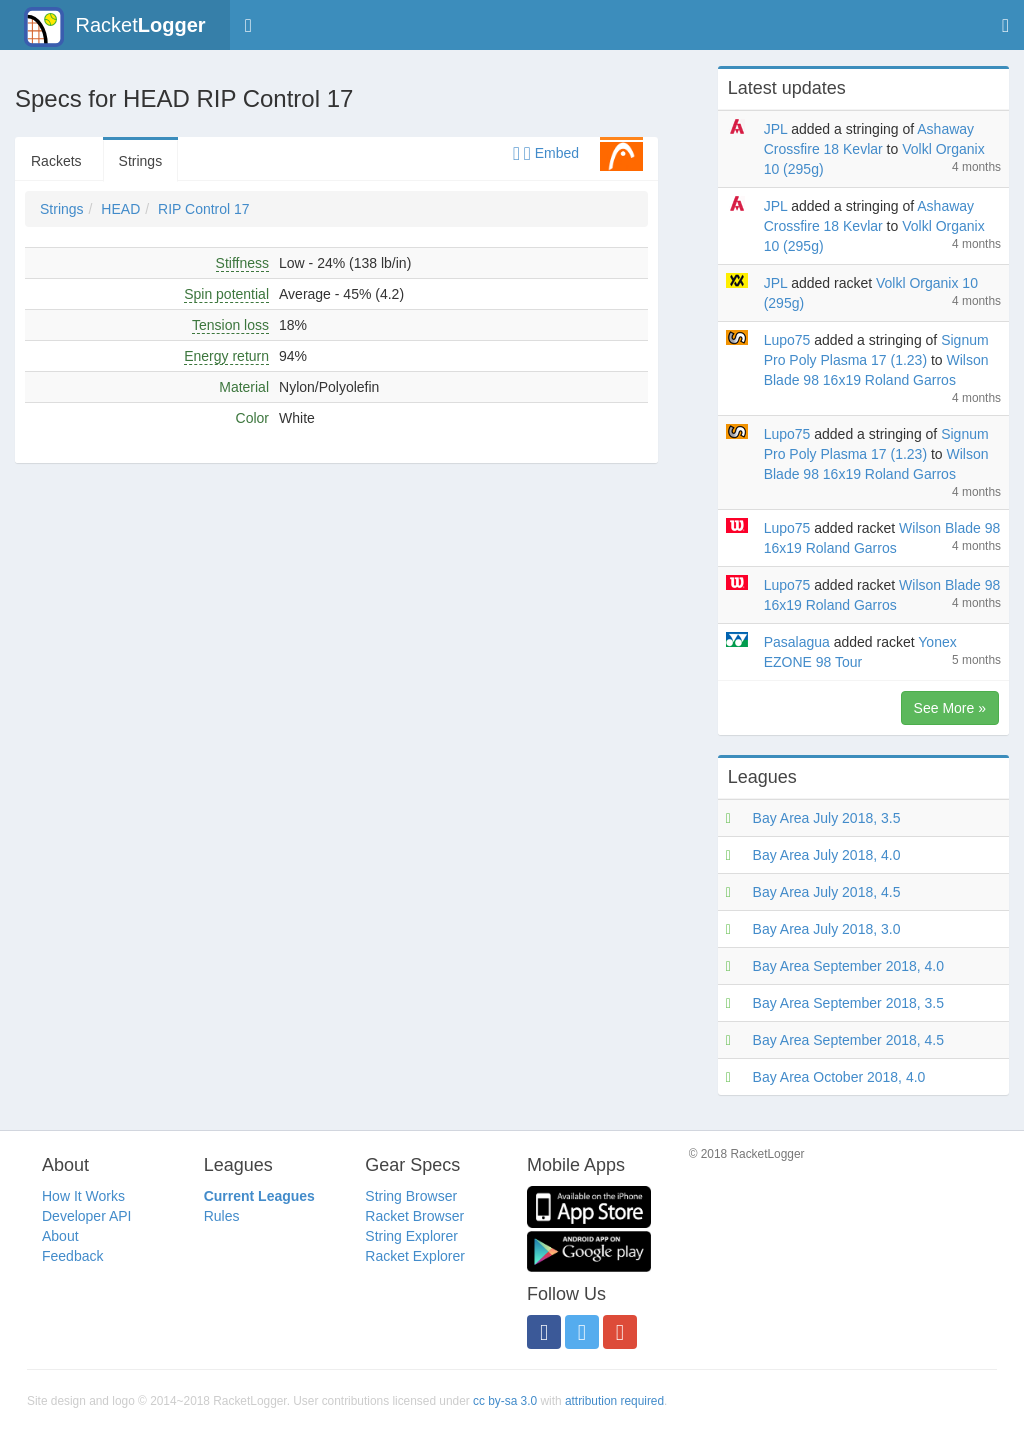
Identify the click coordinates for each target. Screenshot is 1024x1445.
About (60, 1236)
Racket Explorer (415, 1256)
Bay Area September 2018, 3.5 (848, 1003)
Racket (114, 27)
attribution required (614, 1401)
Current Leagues (259, 1196)
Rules (222, 1216)
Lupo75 (787, 340)
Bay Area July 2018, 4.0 (827, 855)
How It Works (83, 1196)
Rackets (56, 161)
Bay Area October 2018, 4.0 (839, 1077)
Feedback (72, 1256)
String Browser (411, 1196)
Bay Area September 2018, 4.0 (848, 966)
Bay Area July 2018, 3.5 (827, 818)
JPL (776, 129)
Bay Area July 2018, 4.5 (827, 892)
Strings (141, 161)
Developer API (87, 1216)
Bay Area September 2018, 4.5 (848, 1040)
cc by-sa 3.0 (505, 1401)
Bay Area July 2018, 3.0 (827, 929)
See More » (950, 708)
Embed (546, 153)
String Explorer (411, 1236)
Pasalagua (797, 642)
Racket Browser (414, 1216)
